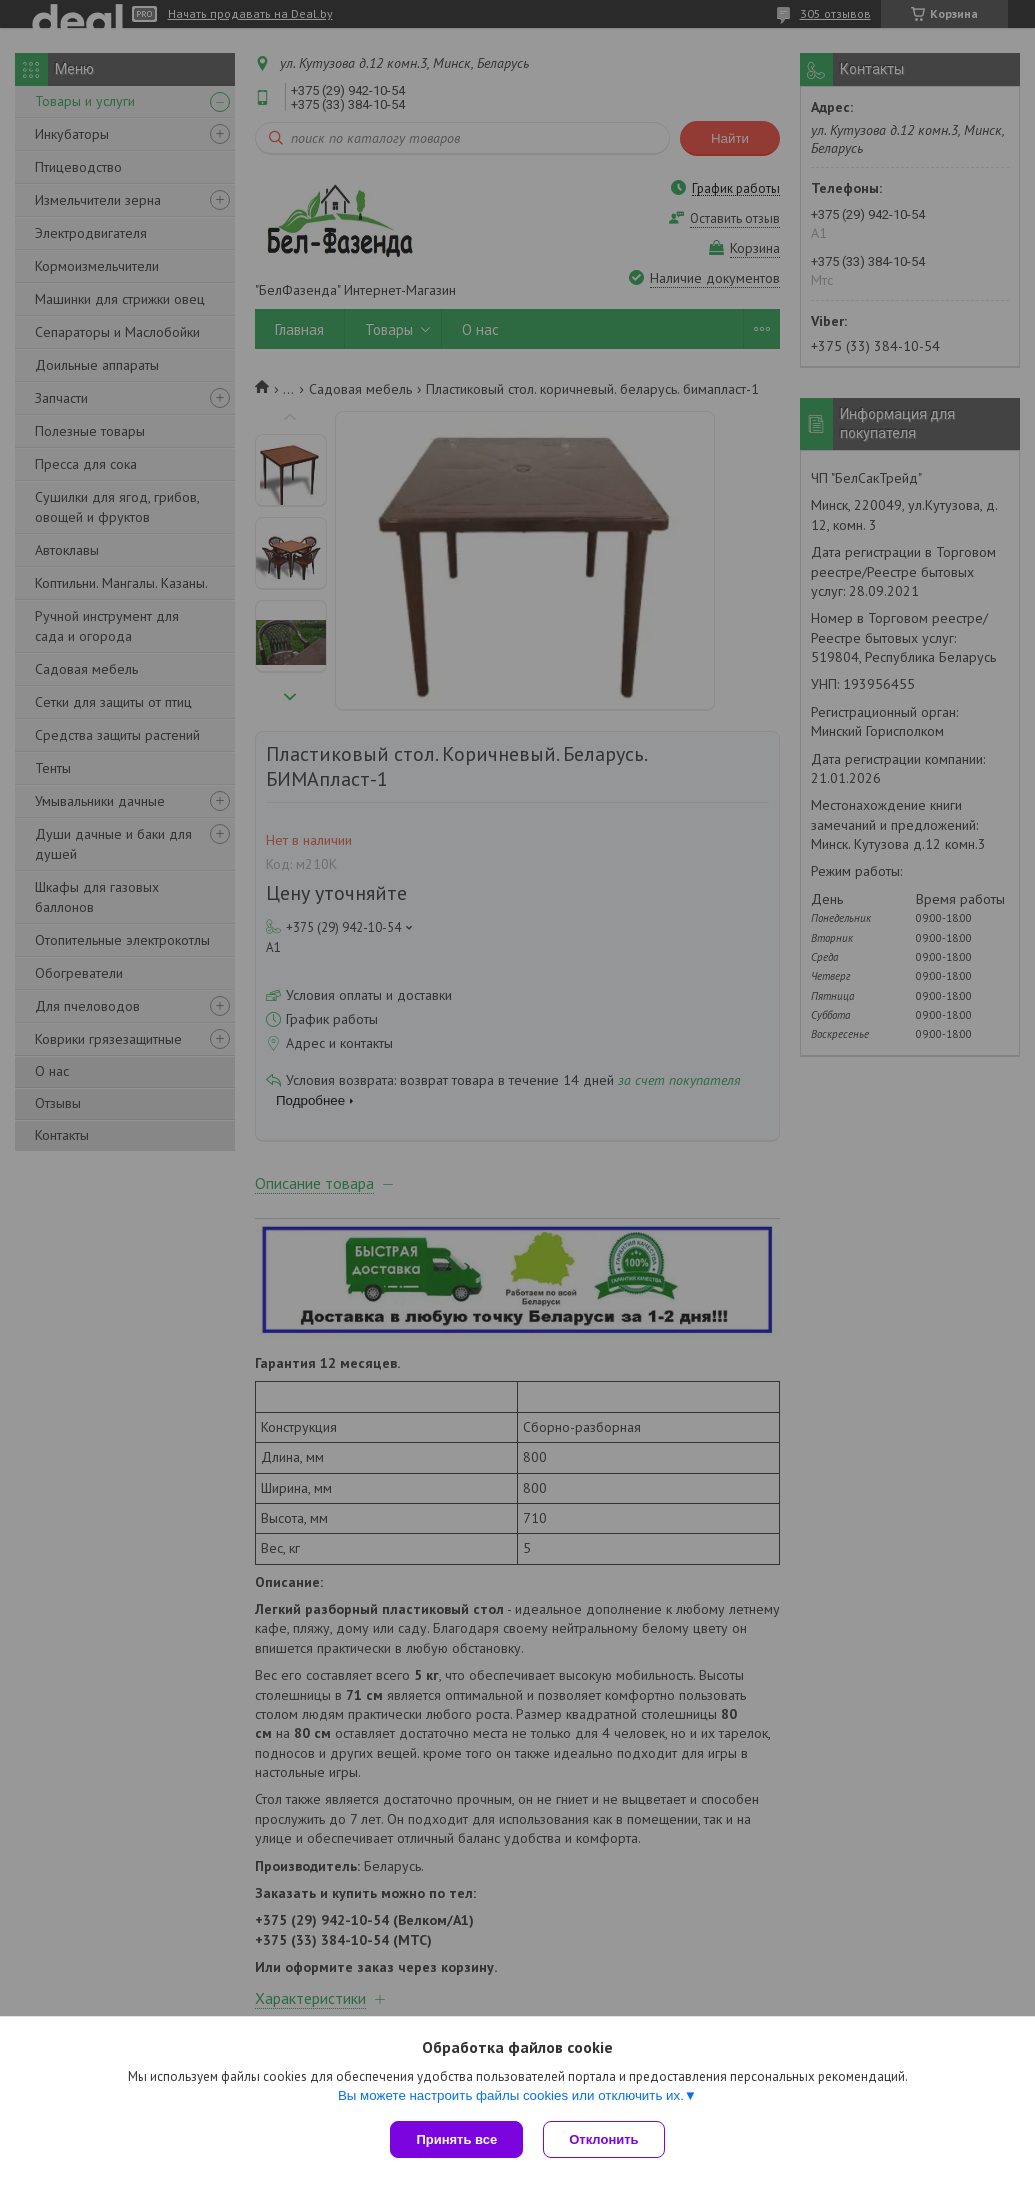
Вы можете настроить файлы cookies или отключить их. (511, 2095)
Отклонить (603, 2139)
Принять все (456, 2139)
